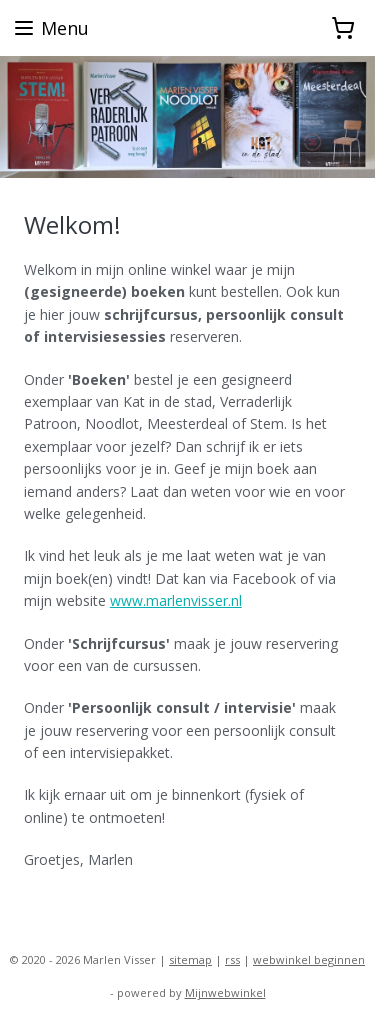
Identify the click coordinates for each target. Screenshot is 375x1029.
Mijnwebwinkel (225, 992)
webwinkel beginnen (309, 959)
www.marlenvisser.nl (176, 600)
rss (232, 959)
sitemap (190, 959)
